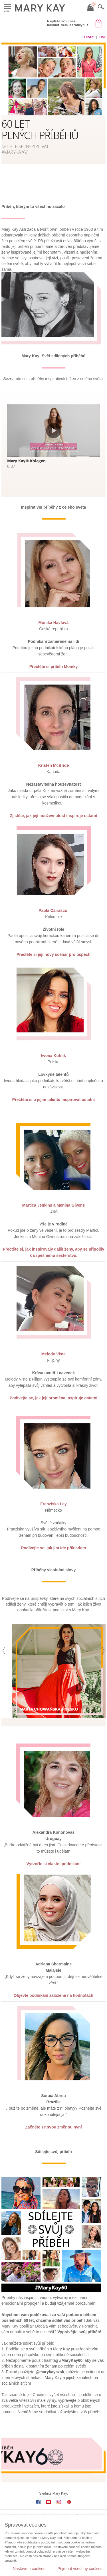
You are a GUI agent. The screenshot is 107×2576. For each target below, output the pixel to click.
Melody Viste (53, 1338)
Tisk (102, 37)
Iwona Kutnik (53, 1040)
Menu (7, 7)
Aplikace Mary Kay (22, 2501)
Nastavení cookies (29, 2568)
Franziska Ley (53, 1488)
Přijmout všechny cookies (79, 2568)
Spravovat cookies (56, 2501)
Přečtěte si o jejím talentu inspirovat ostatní (53, 1084)
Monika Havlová (54, 607)
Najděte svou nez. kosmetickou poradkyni (66, 23)
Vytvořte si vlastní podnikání (53, 1848)
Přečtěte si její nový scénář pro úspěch (53, 939)
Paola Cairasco (53, 895)
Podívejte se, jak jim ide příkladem (53, 1532)
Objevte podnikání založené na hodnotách (53, 1980)
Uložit (89, 37)
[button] (4, 1660)
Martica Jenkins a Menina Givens (53, 1189)
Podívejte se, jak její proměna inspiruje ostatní (53, 1382)
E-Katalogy (84, 2501)
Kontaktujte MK (53, 2509)
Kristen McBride (53, 750)
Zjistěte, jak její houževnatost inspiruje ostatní (53, 800)
